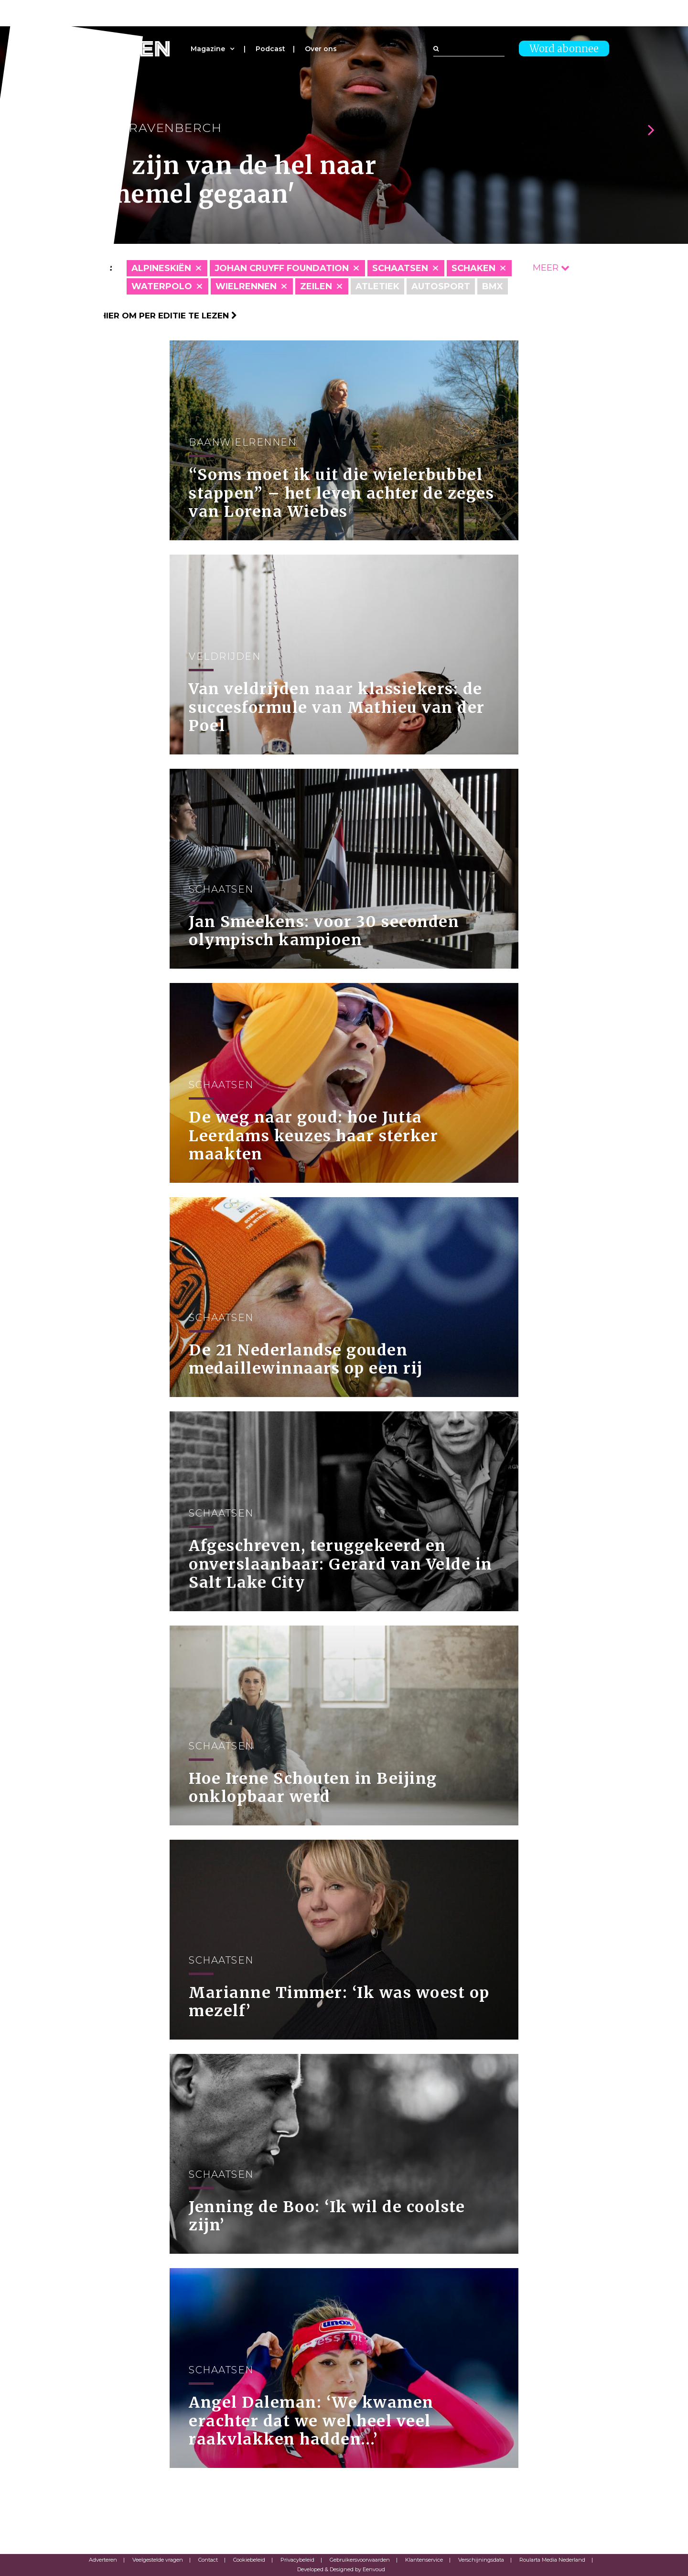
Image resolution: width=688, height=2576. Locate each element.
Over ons (321, 48)
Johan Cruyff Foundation (282, 268)
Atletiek (377, 286)
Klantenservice (424, 2559)
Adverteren (103, 2559)
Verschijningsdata (481, 2559)
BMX (492, 286)
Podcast (270, 48)
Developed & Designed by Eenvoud (341, 2569)
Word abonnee (564, 49)
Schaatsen (400, 268)
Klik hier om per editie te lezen (158, 315)
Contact (208, 2559)
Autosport (440, 286)
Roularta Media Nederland (552, 2559)
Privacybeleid (297, 2559)
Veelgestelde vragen (157, 2559)
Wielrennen (246, 286)
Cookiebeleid (249, 2559)
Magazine (208, 48)
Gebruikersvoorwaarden (360, 2559)
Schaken (473, 268)
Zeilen (316, 286)
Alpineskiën (161, 268)
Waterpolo (161, 286)
